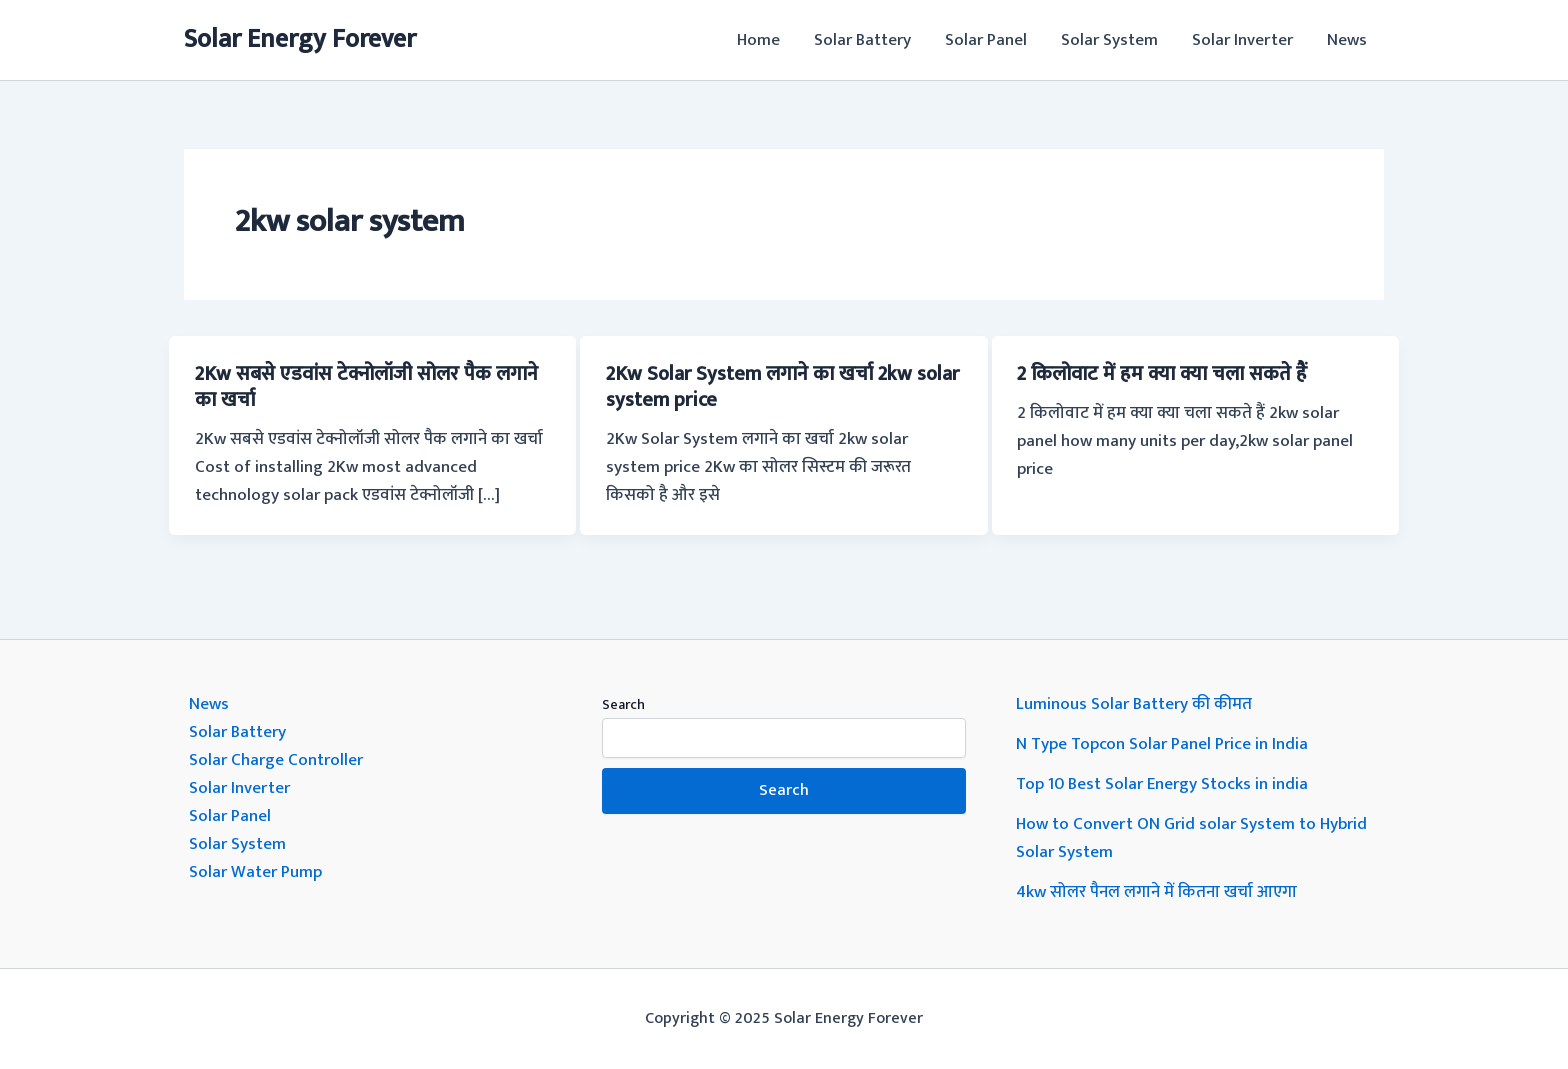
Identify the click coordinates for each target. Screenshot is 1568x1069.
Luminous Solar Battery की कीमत (1134, 704)
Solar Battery (862, 40)
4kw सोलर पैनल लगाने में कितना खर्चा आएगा (1156, 892)
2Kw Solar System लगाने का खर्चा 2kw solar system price (782, 387)
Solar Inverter (1242, 40)
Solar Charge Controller (276, 760)
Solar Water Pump (255, 872)
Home (758, 40)
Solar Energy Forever (300, 39)
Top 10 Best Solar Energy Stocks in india (1162, 784)
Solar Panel (986, 40)
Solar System (1109, 40)
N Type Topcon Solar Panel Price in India (1162, 744)
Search (623, 704)
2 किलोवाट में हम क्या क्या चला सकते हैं (1162, 374)
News (1347, 40)
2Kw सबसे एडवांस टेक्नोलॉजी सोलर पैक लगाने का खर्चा (366, 387)
